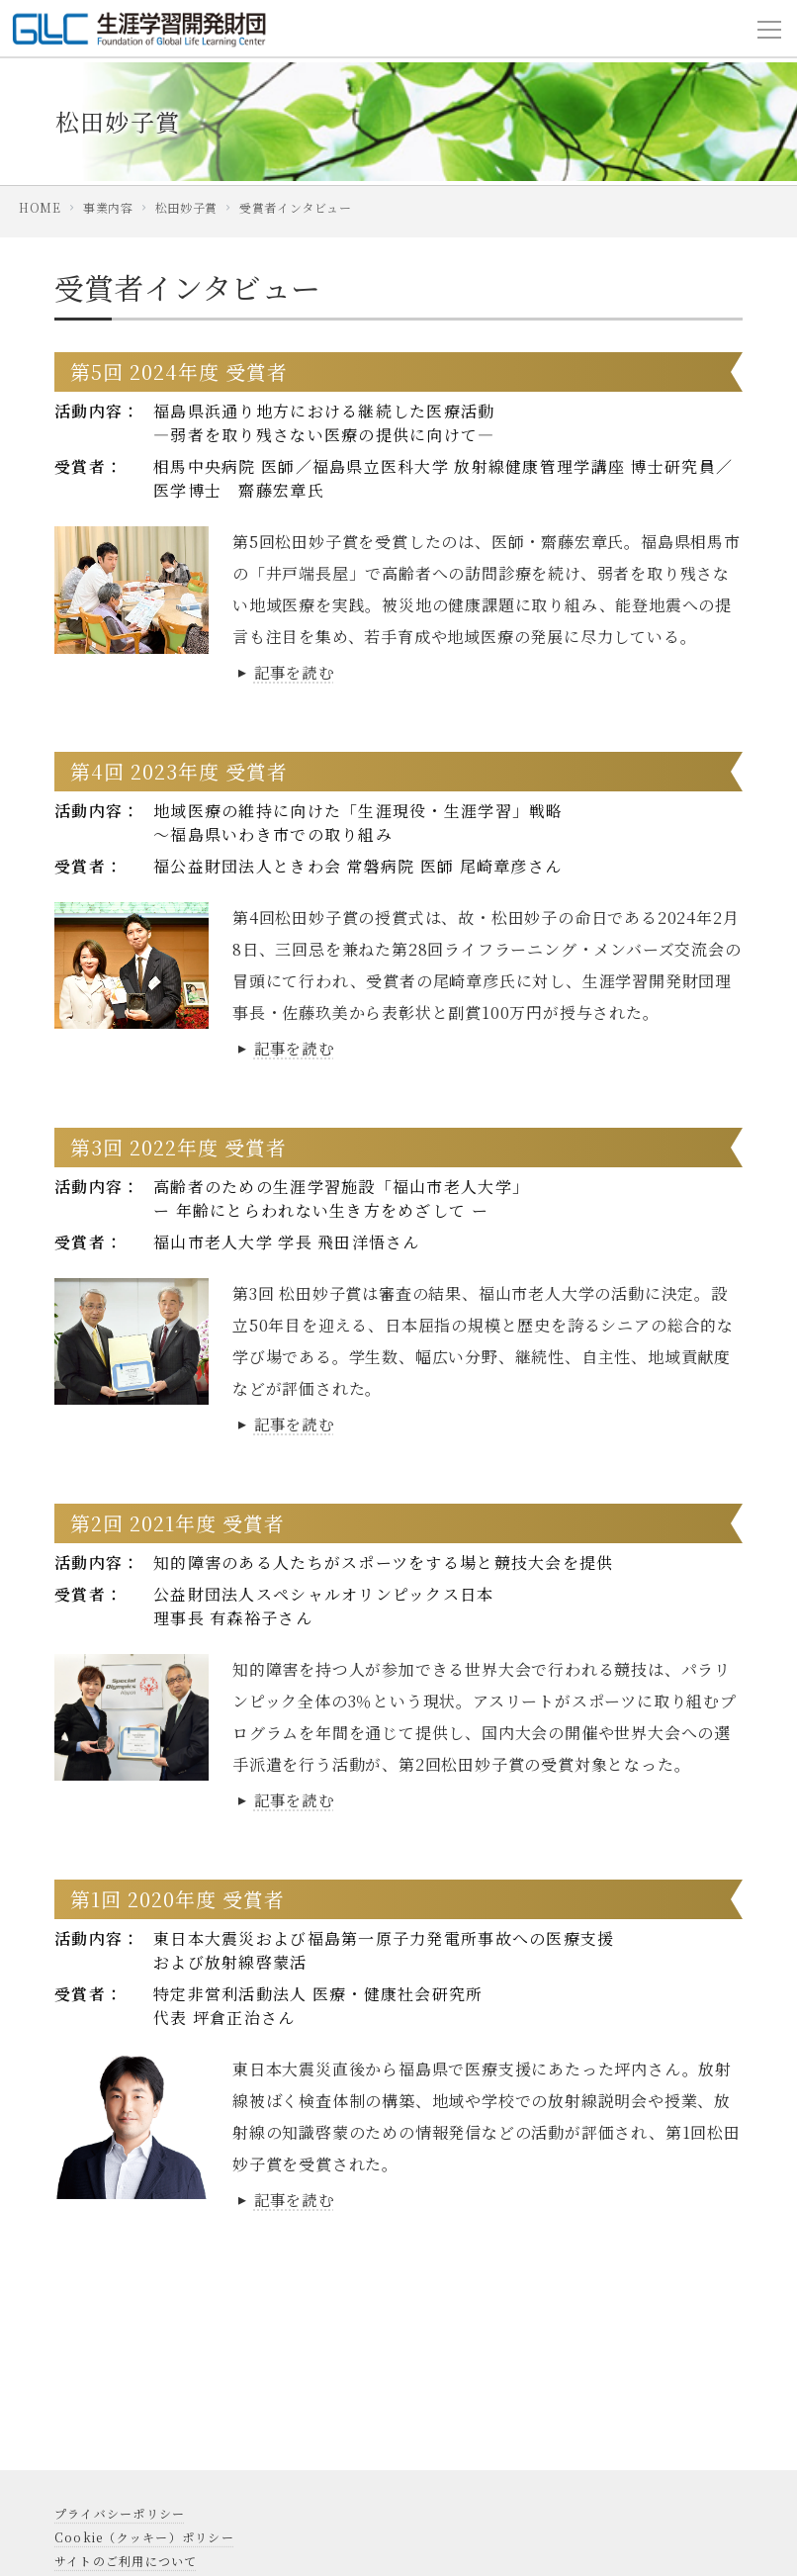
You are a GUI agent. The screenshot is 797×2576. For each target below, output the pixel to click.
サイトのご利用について (126, 2560)
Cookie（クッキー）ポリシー (144, 2537)
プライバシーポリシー (120, 2513)
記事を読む (286, 672)
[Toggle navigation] (769, 29)
